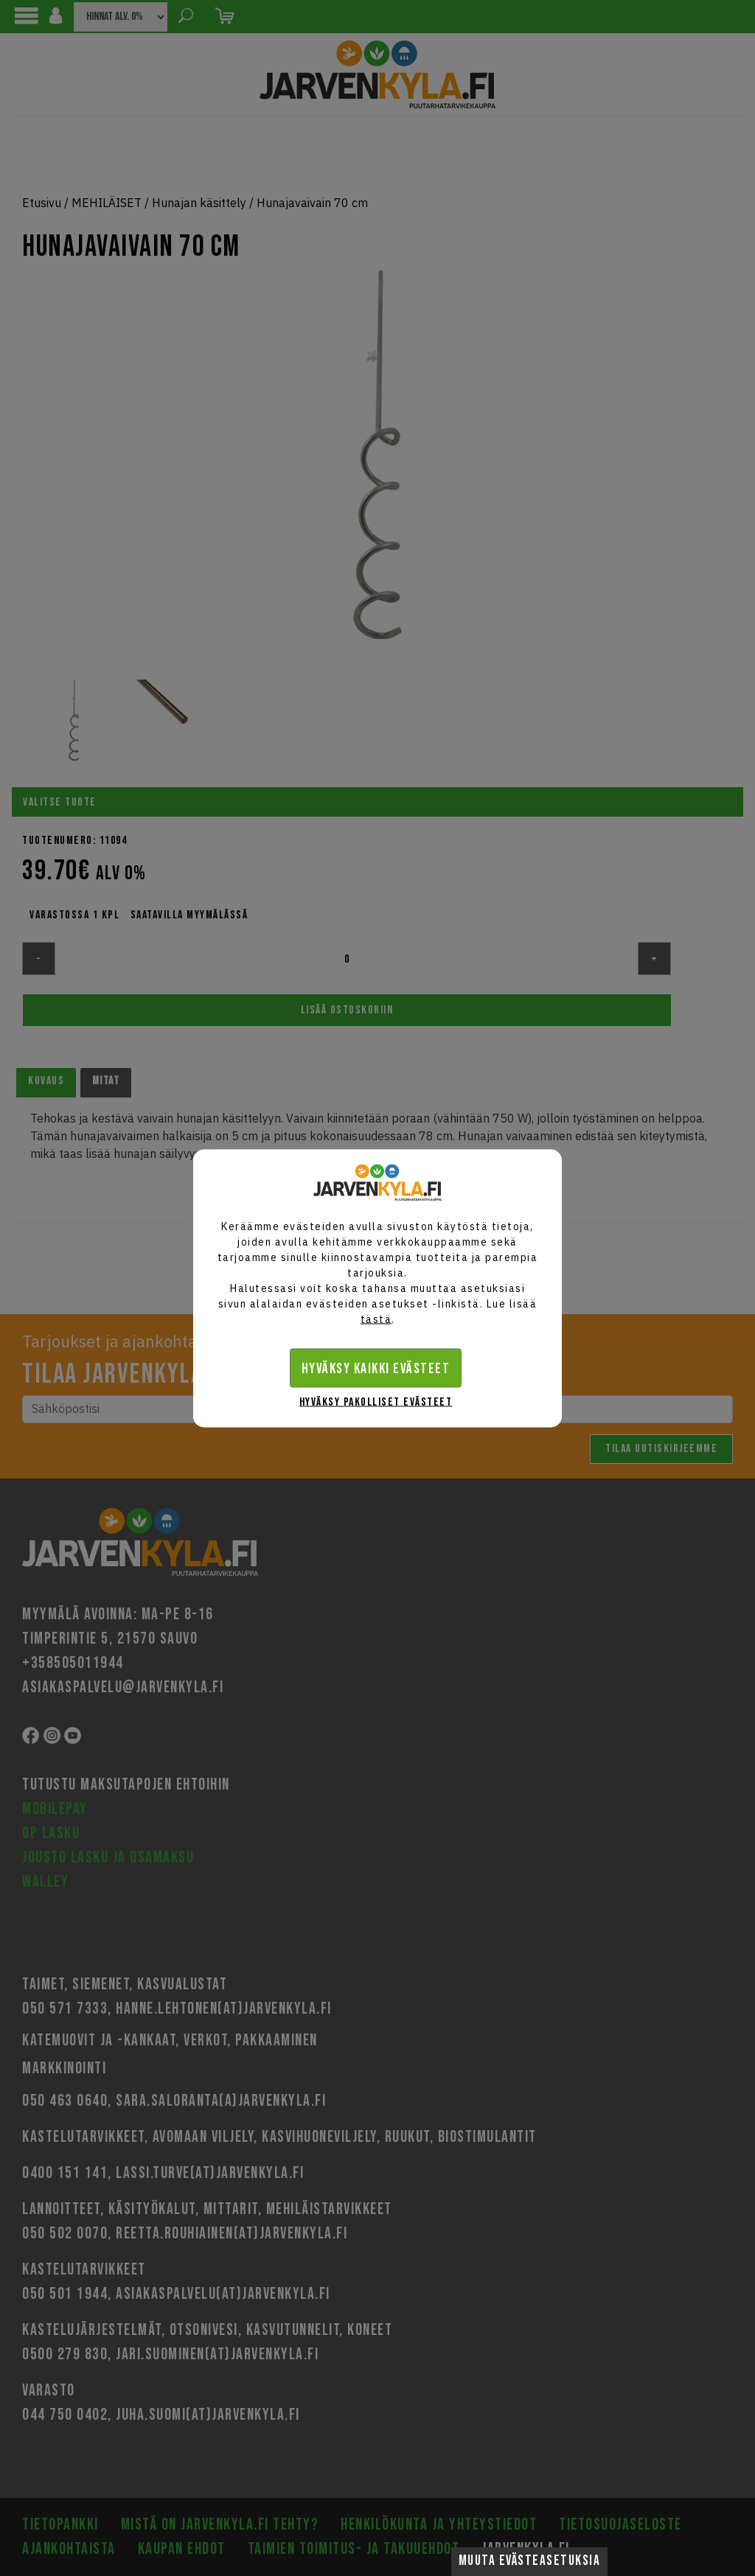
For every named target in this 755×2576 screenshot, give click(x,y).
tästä (376, 1318)
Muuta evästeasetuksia (530, 2560)
